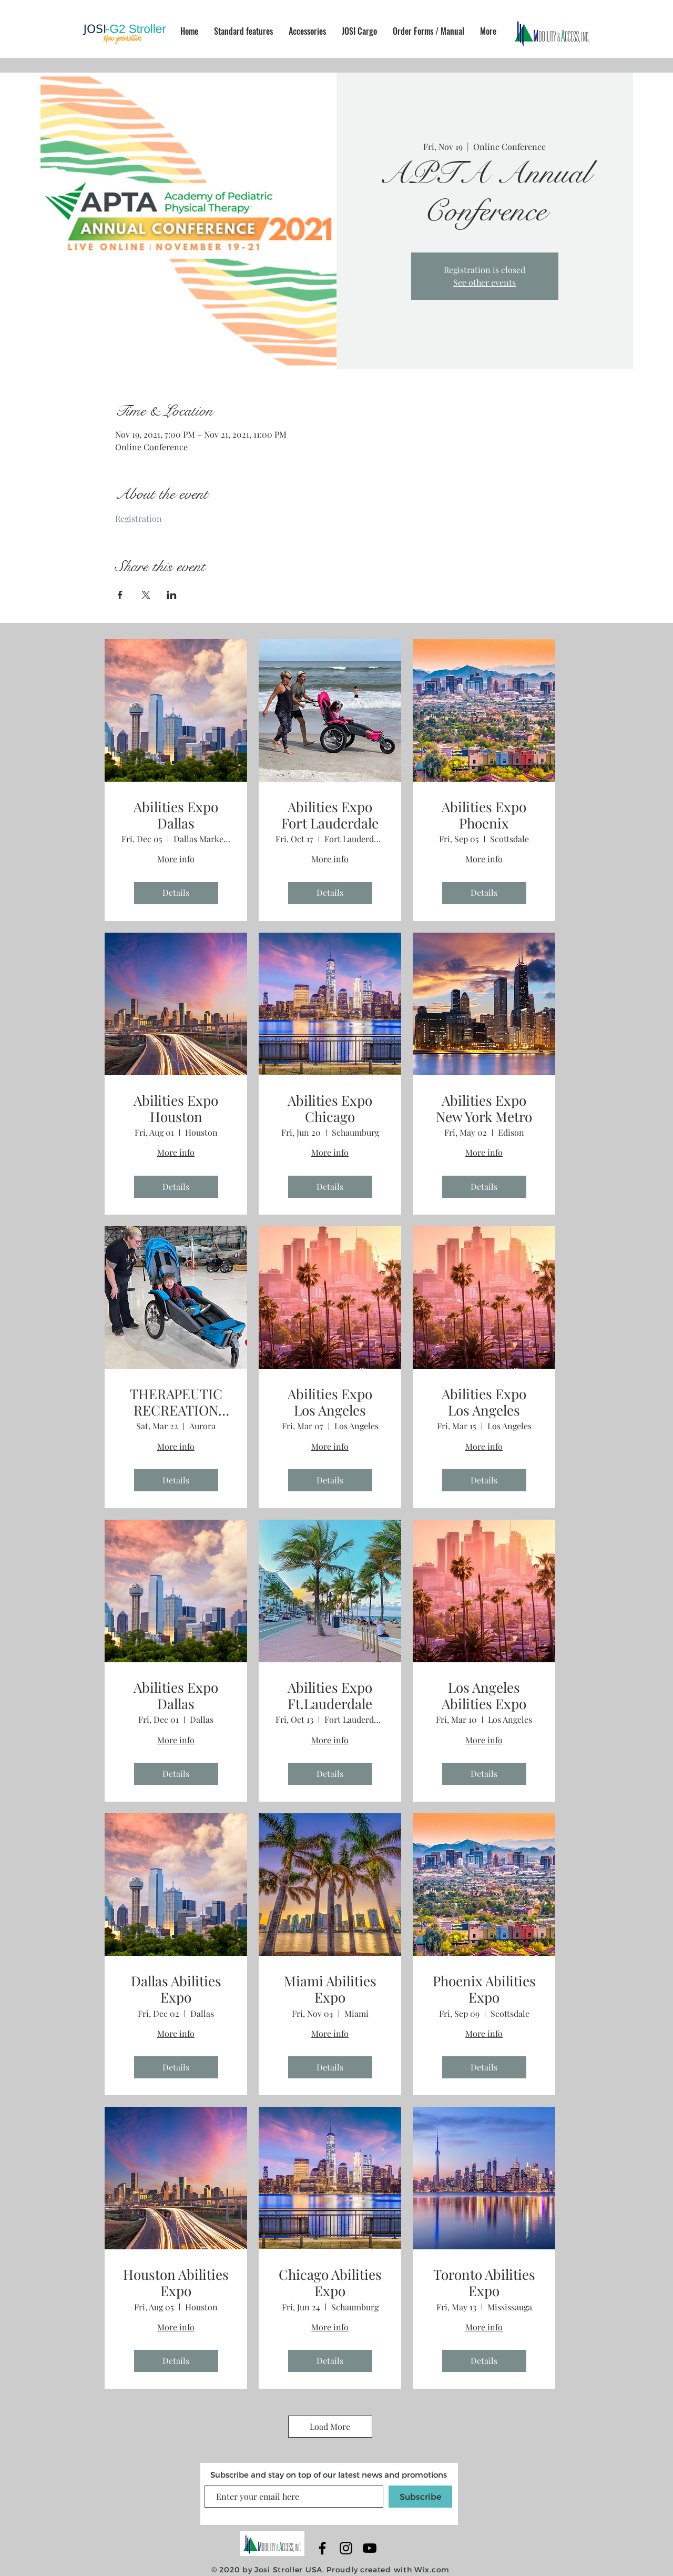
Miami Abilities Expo (330, 1989)
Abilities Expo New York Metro (484, 1108)
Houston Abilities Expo (176, 2282)
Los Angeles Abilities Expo (484, 1695)
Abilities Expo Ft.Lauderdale (330, 1695)
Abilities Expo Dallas (176, 815)
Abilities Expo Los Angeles (330, 1402)
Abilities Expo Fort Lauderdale (330, 815)
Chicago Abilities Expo (330, 2282)
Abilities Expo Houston (176, 1108)
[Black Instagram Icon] (346, 2548)
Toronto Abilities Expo (484, 2282)
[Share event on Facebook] (120, 595)
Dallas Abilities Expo (176, 1989)
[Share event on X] (146, 595)
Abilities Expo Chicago (330, 1108)
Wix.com (432, 2569)
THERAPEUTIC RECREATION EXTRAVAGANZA (176, 1402)
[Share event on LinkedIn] (172, 595)
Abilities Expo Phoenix (484, 815)
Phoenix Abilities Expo (484, 1989)
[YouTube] (369, 2548)
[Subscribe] (420, 2497)
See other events (484, 282)
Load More (330, 2426)
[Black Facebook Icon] (322, 2548)
